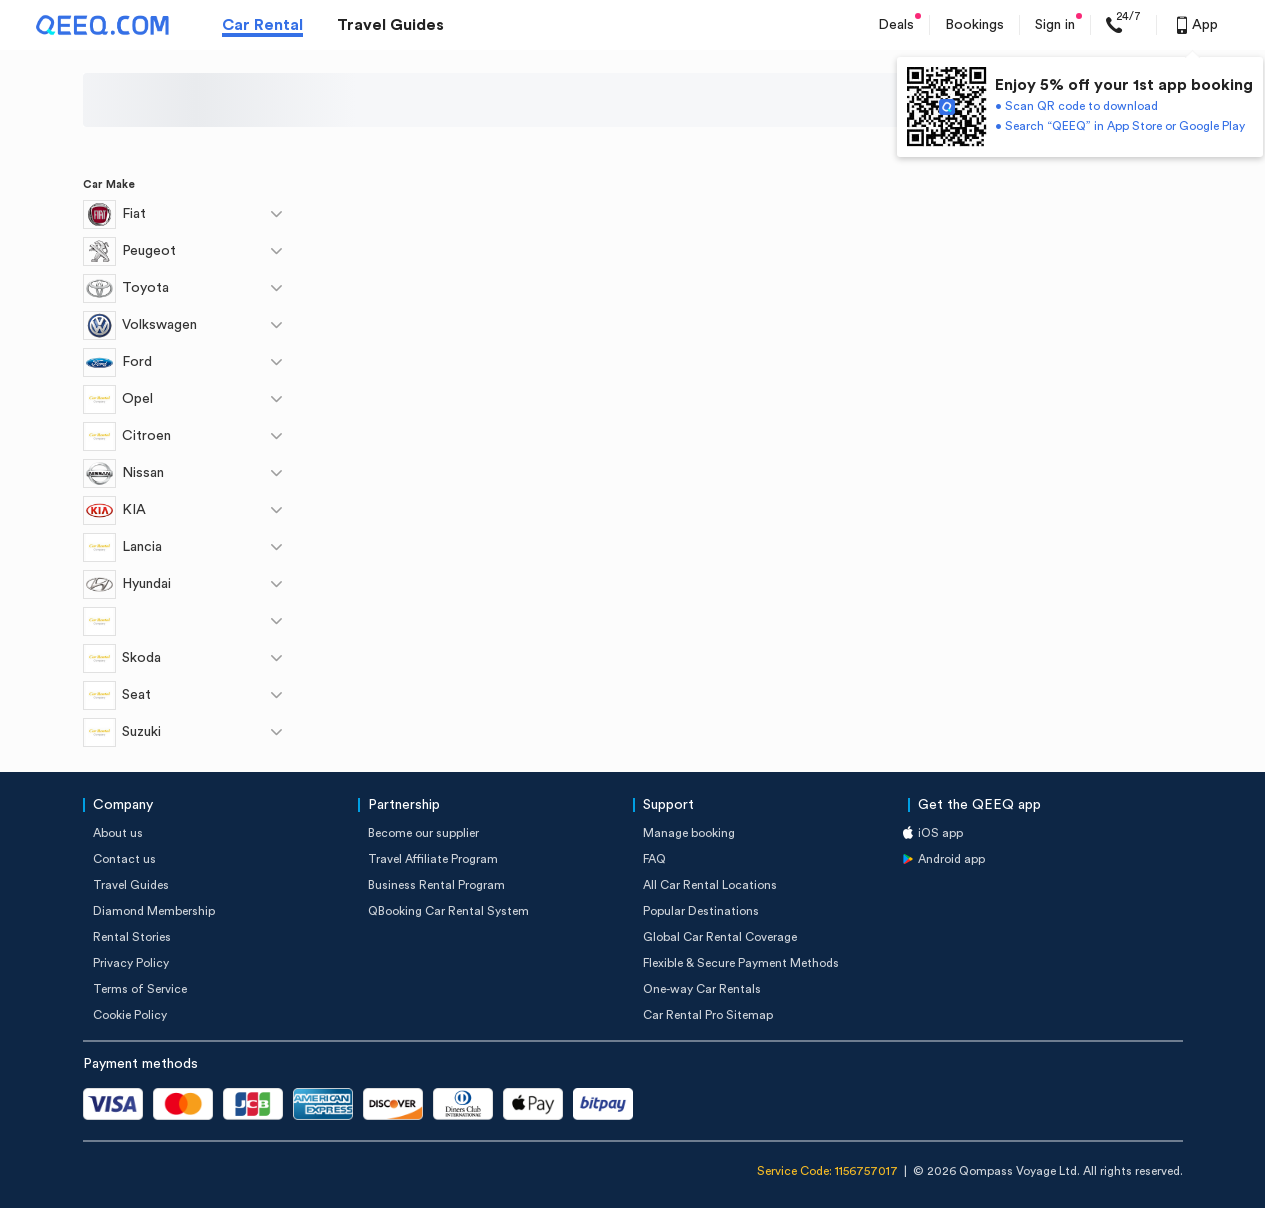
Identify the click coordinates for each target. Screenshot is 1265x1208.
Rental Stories (132, 937)
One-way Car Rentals (702, 989)
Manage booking (689, 833)
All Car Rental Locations (710, 885)
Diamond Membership (154, 911)
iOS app (940, 833)
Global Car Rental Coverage (720, 937)
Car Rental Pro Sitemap (708, 1015)
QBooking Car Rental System (448, 911)
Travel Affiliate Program (433, 859)
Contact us (124, 859)
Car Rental (262, 25)
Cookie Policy (130, 1015)
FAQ (654, 859)
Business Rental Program (436, 885)
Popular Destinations (701, 911)
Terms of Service (140, 989)
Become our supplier (423, 833)
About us (118, 833)
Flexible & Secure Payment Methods (741, 963)
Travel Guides (390, 25)
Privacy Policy (131, 963)
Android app (951, 859)
